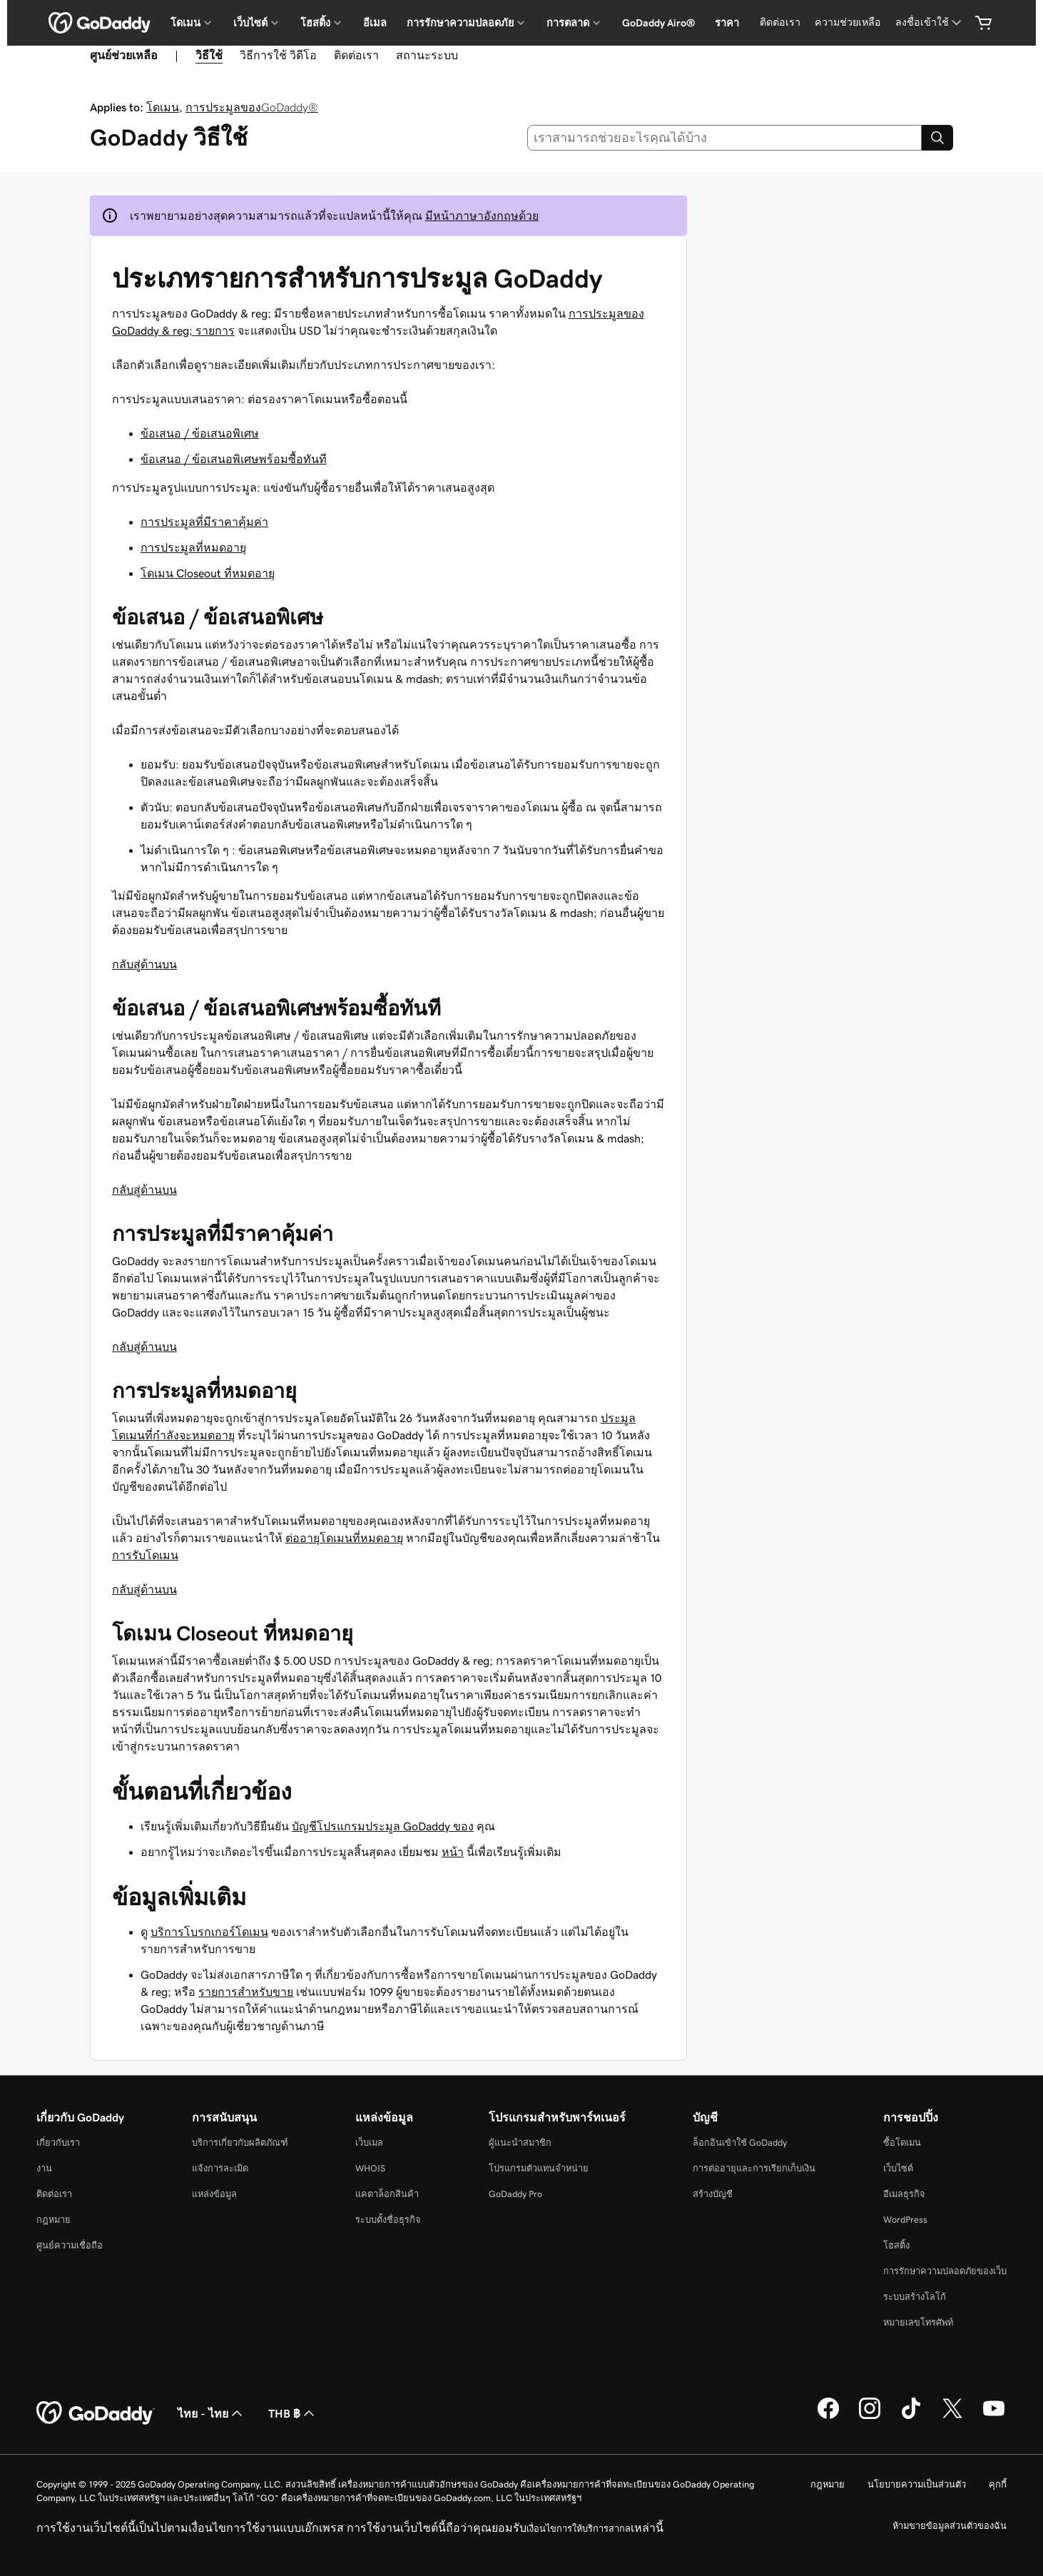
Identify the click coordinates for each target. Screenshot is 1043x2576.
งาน (44, 2168)
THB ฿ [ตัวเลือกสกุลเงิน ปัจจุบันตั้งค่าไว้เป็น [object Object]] (292, 2413)
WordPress (905, 2219)
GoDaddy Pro (515, 2194)
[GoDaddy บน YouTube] (994, 2417)
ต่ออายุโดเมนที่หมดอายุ (344, 1537)
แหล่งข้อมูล (214, 2194)
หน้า (453, 1851)
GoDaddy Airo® (658, 23)
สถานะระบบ (427, 55)
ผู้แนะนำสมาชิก (520, 2142)
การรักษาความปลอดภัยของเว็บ (945, 2271)
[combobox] (725, 137)
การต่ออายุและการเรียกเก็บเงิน (754, 2168)
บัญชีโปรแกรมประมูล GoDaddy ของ (383, 1826)
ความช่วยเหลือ (848, 22)
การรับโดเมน (145, 1555)
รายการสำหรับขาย (245, 1991)
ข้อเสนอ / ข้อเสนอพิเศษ (200, 433)
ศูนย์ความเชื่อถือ (69, 2245)
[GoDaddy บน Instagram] (869, 2417)
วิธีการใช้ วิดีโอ (278, 55)
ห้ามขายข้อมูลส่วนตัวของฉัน (949, 2525)
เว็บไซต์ (898, 2168)
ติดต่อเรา (780, 22)
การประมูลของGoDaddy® (251, 107)
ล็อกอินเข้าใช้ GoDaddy (740, 2142)
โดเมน (162, 107)
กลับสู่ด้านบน (144, 964)
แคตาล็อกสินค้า (387, 2194)
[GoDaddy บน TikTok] (911, 2417)
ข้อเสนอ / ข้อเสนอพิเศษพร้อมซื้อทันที (234, 459)
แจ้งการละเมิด (220, 2168)
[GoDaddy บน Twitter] (952, 2417)
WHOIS (370, 2168)
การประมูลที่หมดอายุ (193, 547)
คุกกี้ (998, 2484)
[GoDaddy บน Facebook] (828, 2417)
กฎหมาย (53, 2219)
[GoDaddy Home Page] (95, 2413)
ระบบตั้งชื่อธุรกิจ (388, 2219)
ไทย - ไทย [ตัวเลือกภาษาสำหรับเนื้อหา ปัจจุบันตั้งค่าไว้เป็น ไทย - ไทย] (211, 2413)
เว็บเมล (369, 2142)
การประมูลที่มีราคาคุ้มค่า (204, 521)
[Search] (937, 138)
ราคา (727, 23)
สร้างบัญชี (713, 2194)
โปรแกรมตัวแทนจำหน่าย (539, 2168)
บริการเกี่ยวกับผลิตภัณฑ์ (240, 2142)
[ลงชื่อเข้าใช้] (930, 22)
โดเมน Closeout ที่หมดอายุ (208, 573)
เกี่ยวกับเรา (58, 2142)
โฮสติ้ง (896, 2245)
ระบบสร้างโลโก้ (914, 2296)
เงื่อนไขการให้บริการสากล (578, 2528)
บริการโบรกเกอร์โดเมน (209, 1931)
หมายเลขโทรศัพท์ (918, 2322)
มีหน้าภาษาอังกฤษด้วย (482, 215)
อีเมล (375, 23)
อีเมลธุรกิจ (904, 2194)
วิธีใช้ (209, 55)
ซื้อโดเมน (902, 2142)
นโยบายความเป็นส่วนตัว (917, 2484)
